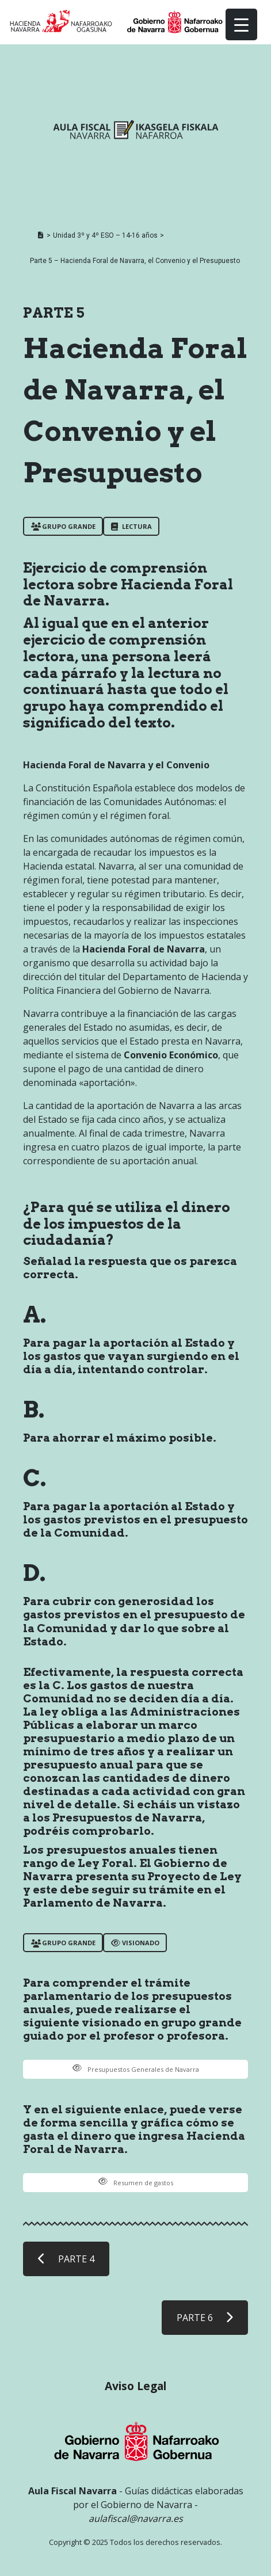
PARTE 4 (66, 2259)
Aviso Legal (135, 2386)
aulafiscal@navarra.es (136, 2518)
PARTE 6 (205, 2317)
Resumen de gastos (135, 2182)
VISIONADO (135, 1942)
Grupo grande (63, 526)
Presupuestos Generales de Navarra (135, 2069)
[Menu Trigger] (241, 24)
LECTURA (131, 526)
